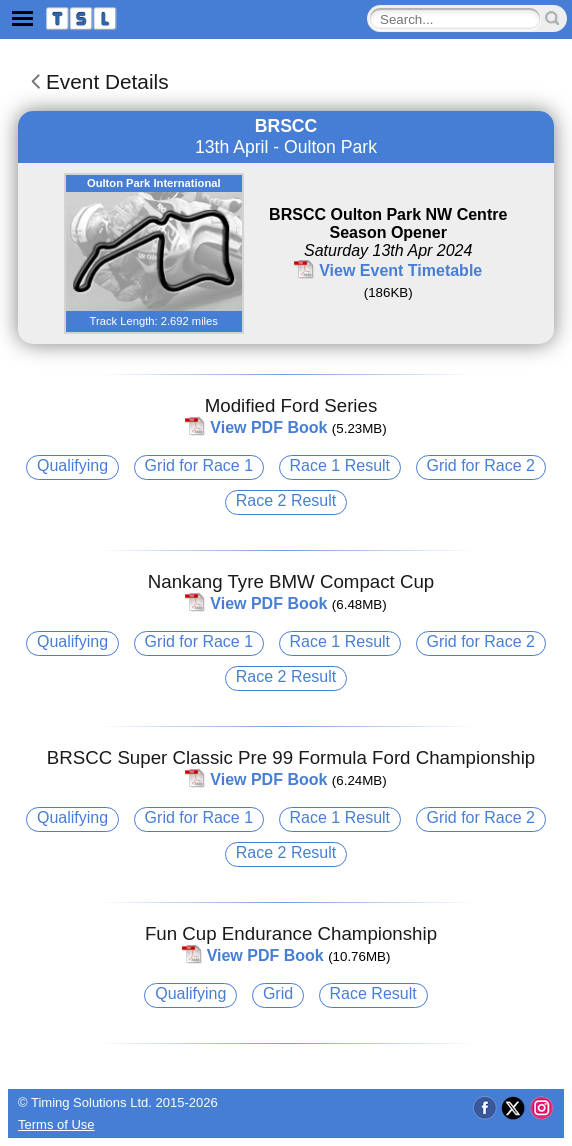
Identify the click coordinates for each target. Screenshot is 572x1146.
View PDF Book (268, 427)
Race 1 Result (340, 465)
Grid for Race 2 (481, 465)
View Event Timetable (400, 270)
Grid (278, 993)
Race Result (373, 993)
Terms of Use (56, 1124)
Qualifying (72, 465)
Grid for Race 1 (199, 465)
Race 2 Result (286, 500)
